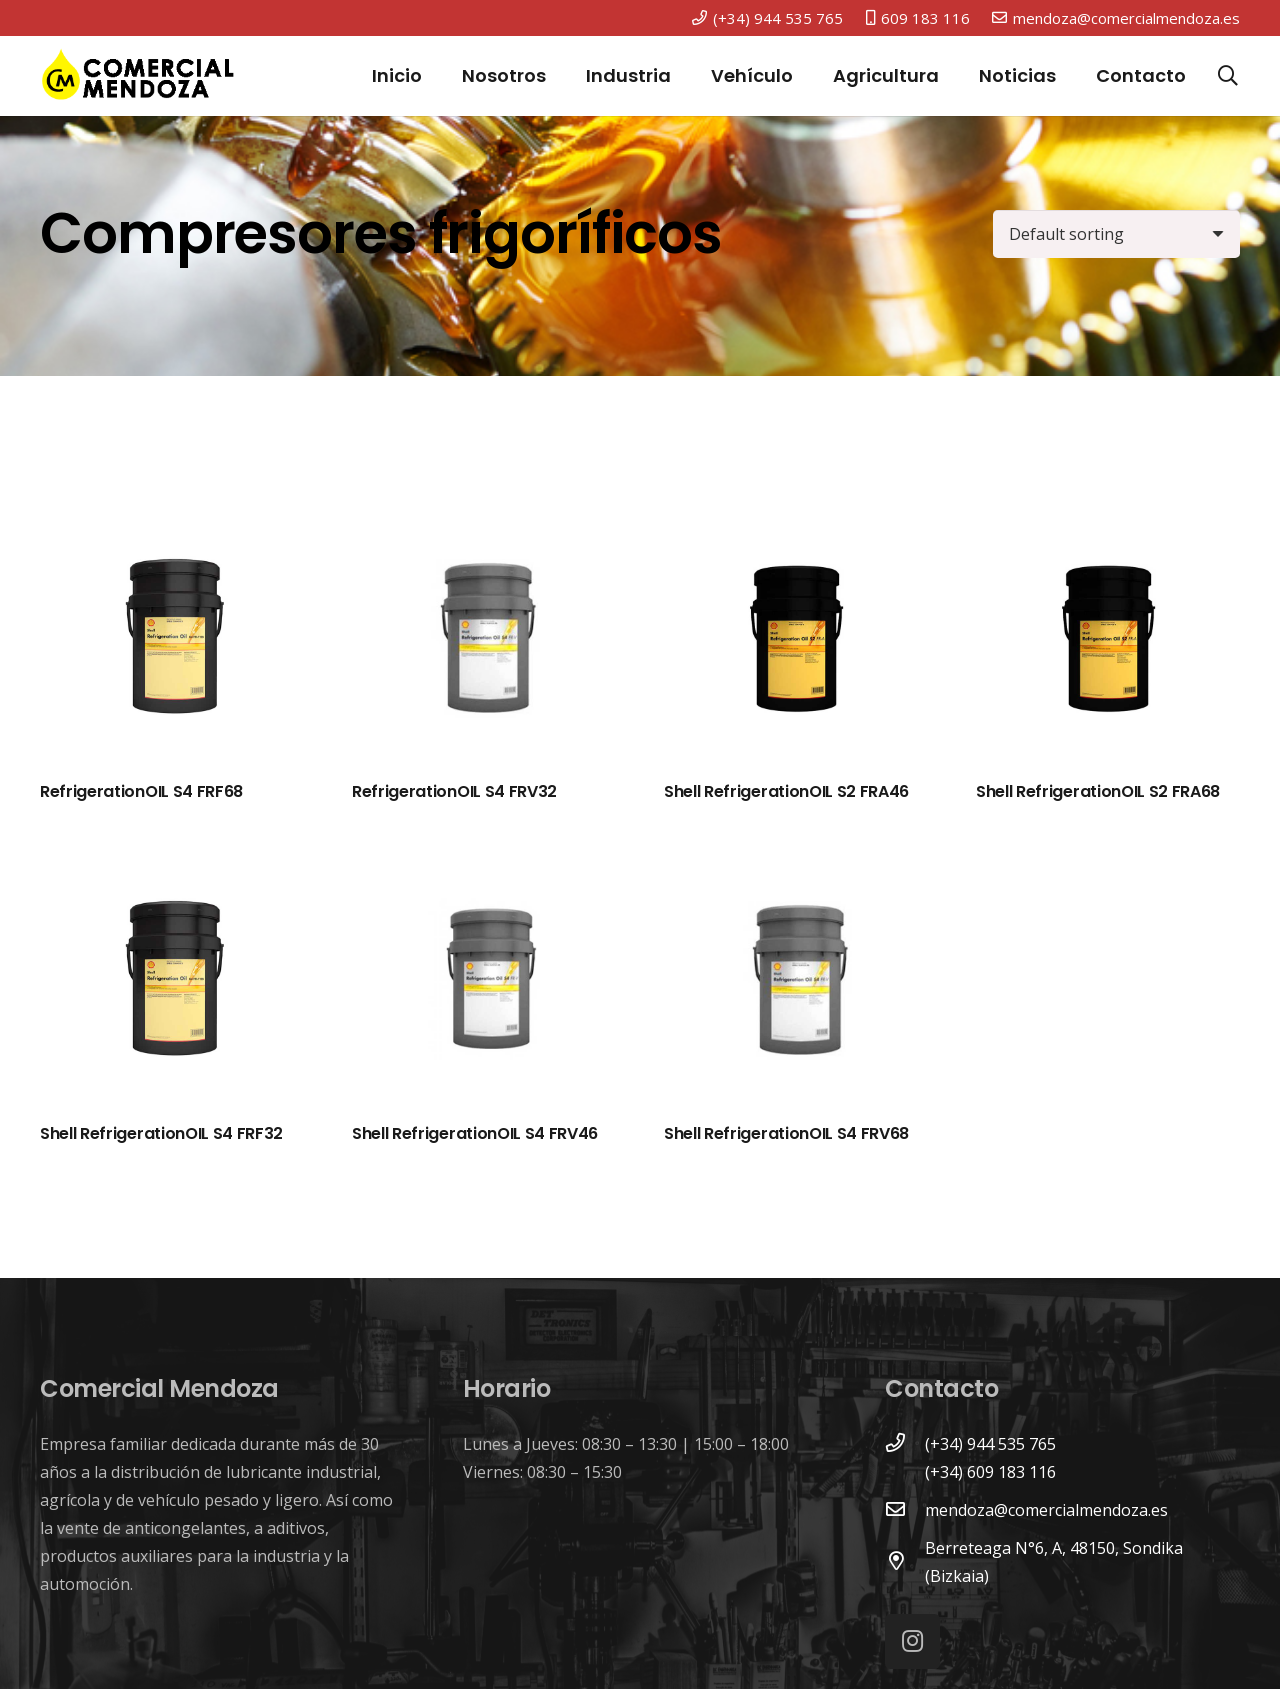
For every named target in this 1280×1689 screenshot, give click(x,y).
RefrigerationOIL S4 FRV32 (454, 791)
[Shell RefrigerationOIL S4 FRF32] (172, 983)
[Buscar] (1228, 76)
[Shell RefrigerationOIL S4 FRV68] (796, 983)
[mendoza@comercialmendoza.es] (905, 1510)
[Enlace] (138, 76)
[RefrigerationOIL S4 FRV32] (484, 641)
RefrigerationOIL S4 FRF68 (141, 791)
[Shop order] (1116, 234)
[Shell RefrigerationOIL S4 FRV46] (484, 983)
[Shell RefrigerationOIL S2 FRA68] (1108, 641)
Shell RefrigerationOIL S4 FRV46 (475, 1133)
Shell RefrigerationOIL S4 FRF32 (161, 1133)
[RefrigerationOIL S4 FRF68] (172, 641)
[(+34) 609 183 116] (905, 1472)
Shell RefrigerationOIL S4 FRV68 (786, 1133)
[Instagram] (912, 1641)
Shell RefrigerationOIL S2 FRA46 (786, 791)
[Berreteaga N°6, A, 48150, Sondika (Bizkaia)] (905, 1562)
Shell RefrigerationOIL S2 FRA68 (1098, 791)
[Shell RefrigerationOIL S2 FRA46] (796, 641)
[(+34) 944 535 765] (905, 1444)
